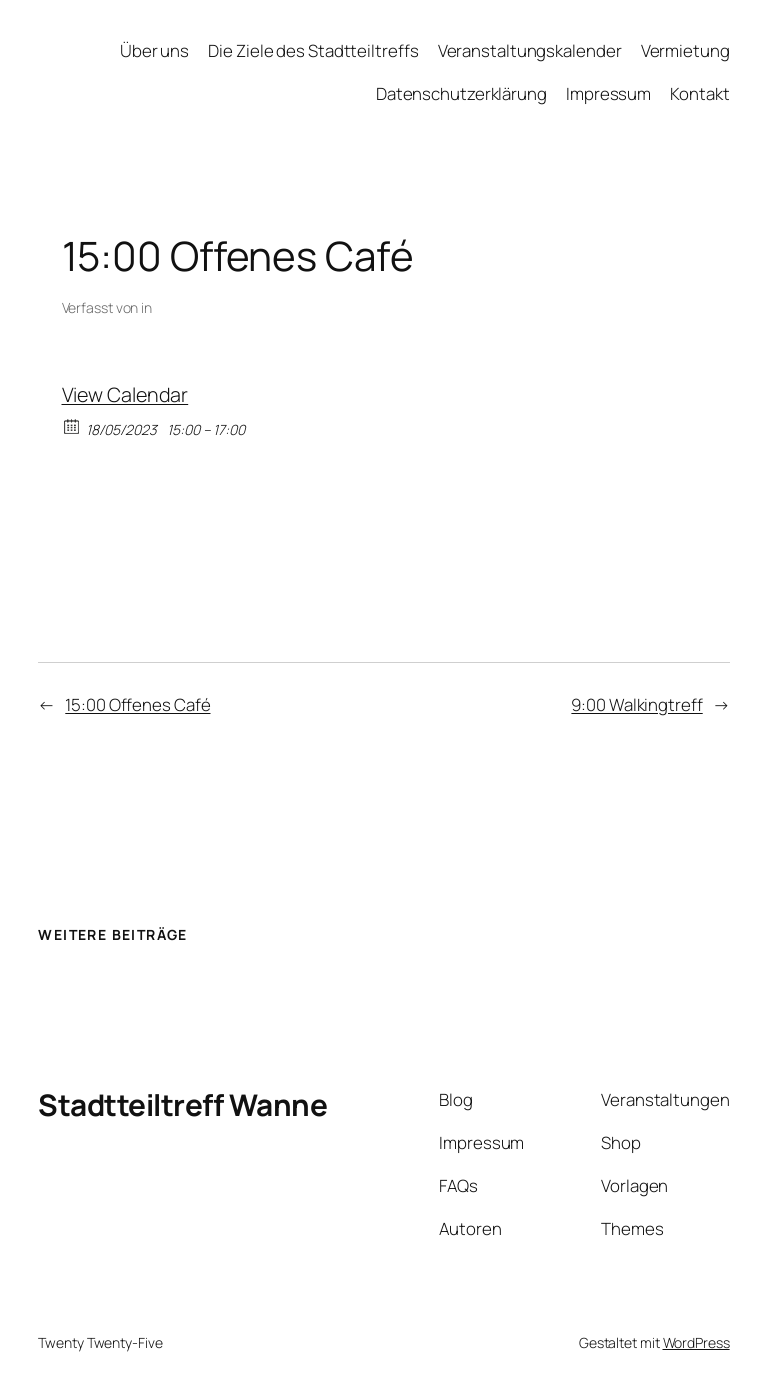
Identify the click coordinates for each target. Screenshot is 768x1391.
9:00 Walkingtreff (636, 704)
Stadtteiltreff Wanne (182, 1104)
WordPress (696, 1342)
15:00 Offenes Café (137, 704)
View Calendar (125, 394)
